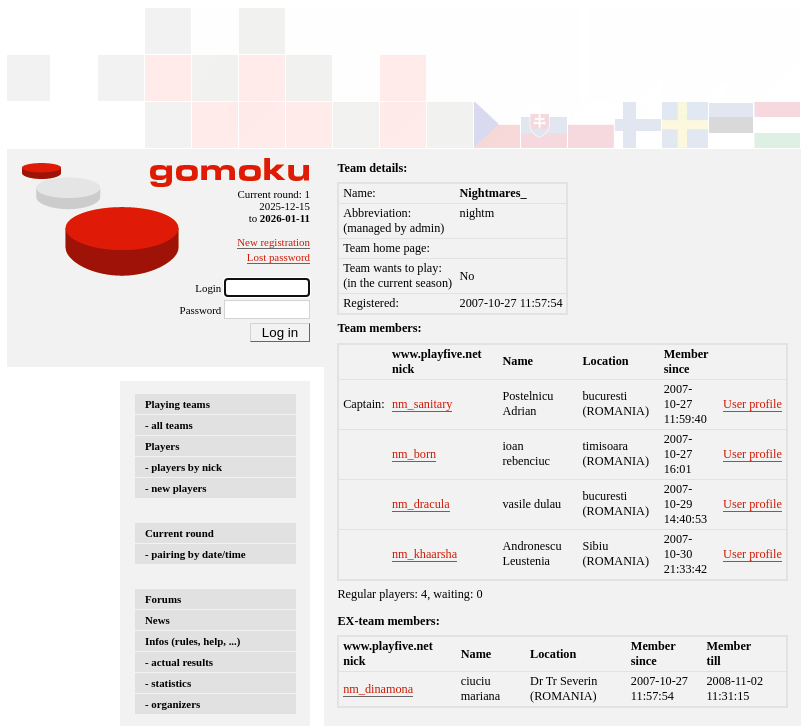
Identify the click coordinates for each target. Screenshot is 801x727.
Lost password (278, 257)
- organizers (172, 704)
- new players (176, 488)
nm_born (414, 454)
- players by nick (183, 467)
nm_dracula (421, 504)
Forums (163, 599)
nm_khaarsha (424, 554)
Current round (179, 533)
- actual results (179, 662)
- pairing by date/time (195, 554)
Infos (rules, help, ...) (192, 641)
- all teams (169, 425)
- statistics (168, 683)
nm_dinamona (378, 689)
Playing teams (177, 404)
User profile (752, 404)
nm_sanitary (422, 404)
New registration (273, 242)
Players (162, 446)
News (157, 620)
